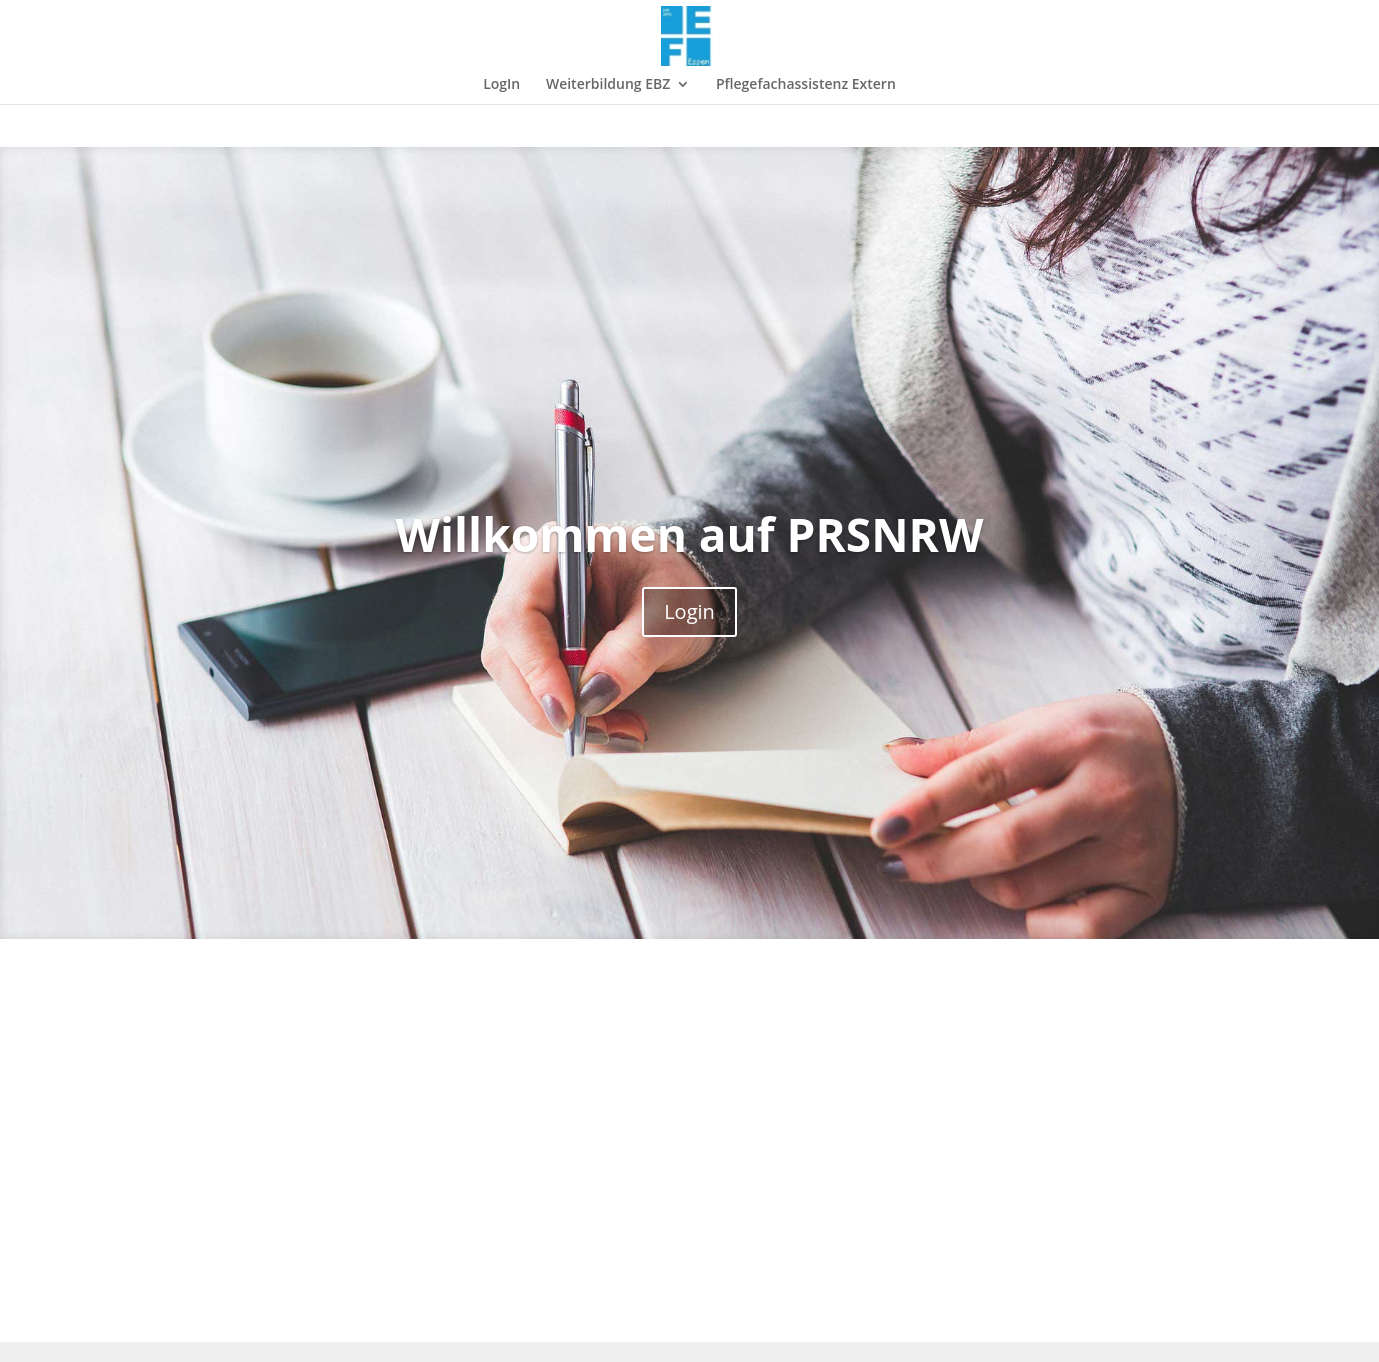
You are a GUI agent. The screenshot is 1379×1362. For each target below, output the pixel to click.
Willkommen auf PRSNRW (690, 534)
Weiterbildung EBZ (608, 85)
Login (689, 611)
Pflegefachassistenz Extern (806, 85)
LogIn (501, 85)
